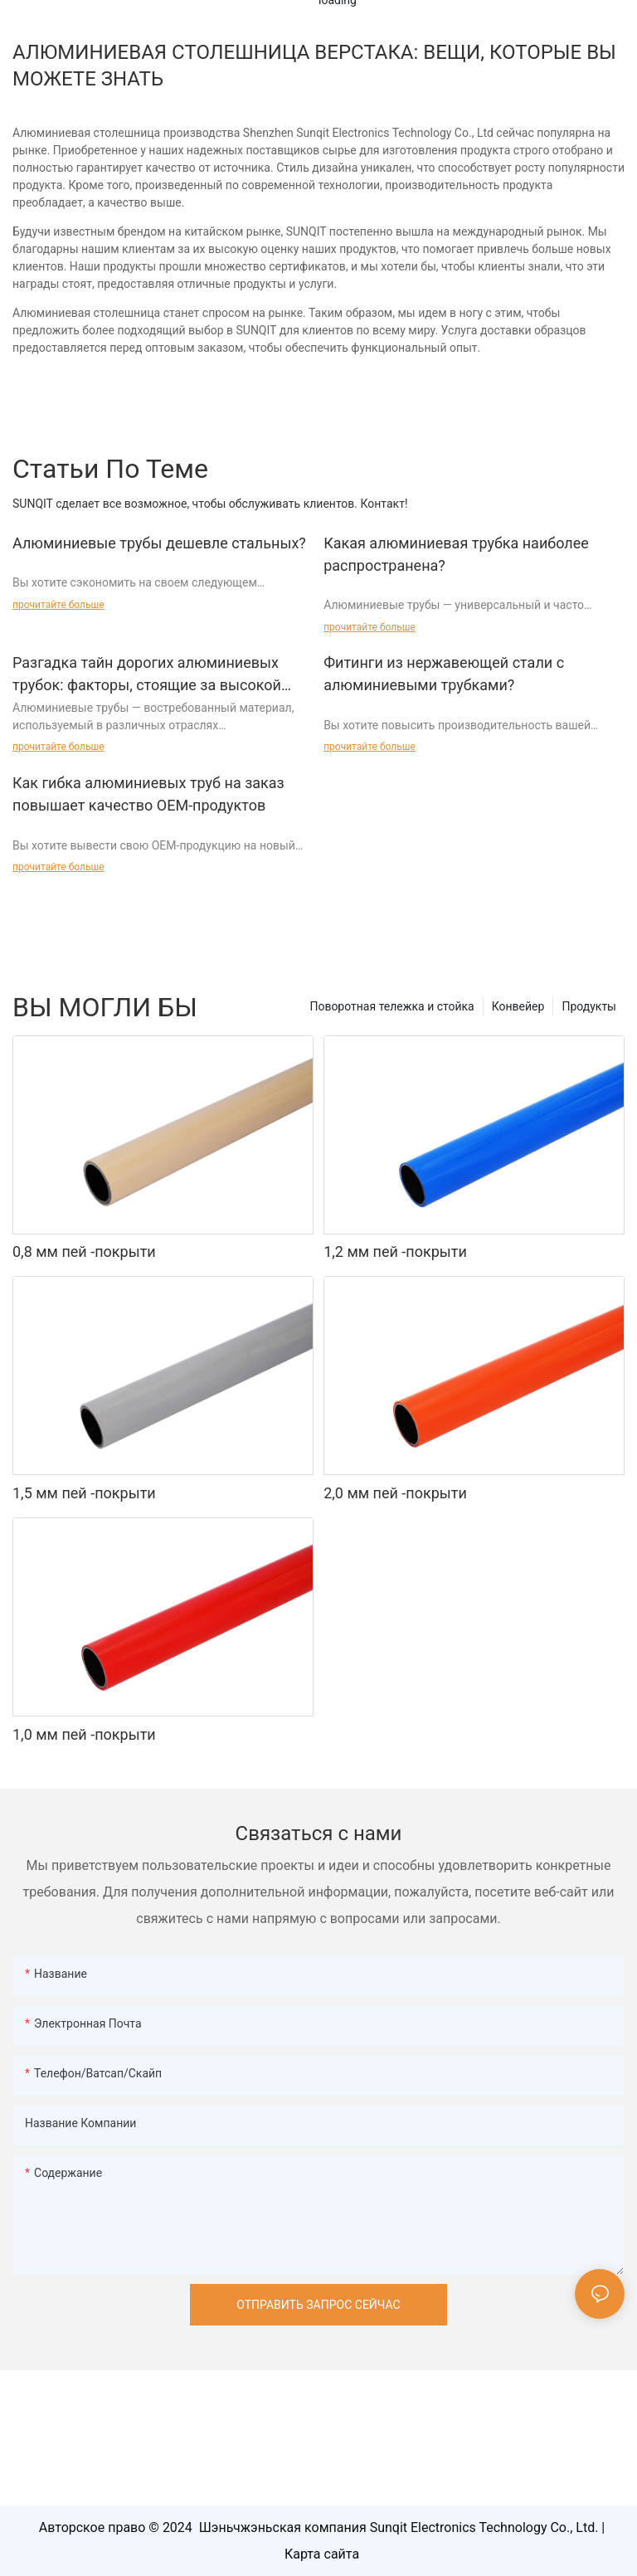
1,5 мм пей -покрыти (84, 1493)
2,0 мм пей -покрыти (395, 1493)
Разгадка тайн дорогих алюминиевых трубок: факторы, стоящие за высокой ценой (146, 675)
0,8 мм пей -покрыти (84, 1251)
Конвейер (518, 1006)
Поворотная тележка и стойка (391, 1006)
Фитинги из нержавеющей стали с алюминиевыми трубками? (443, 674)
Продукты (589, 1006)
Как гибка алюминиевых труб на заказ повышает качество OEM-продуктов (148, 794)
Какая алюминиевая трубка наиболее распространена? (456, 554)
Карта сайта (321, 2554)
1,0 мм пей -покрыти (84, 1734)
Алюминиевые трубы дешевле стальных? (159, 543)
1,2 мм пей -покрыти (395, 1251)
